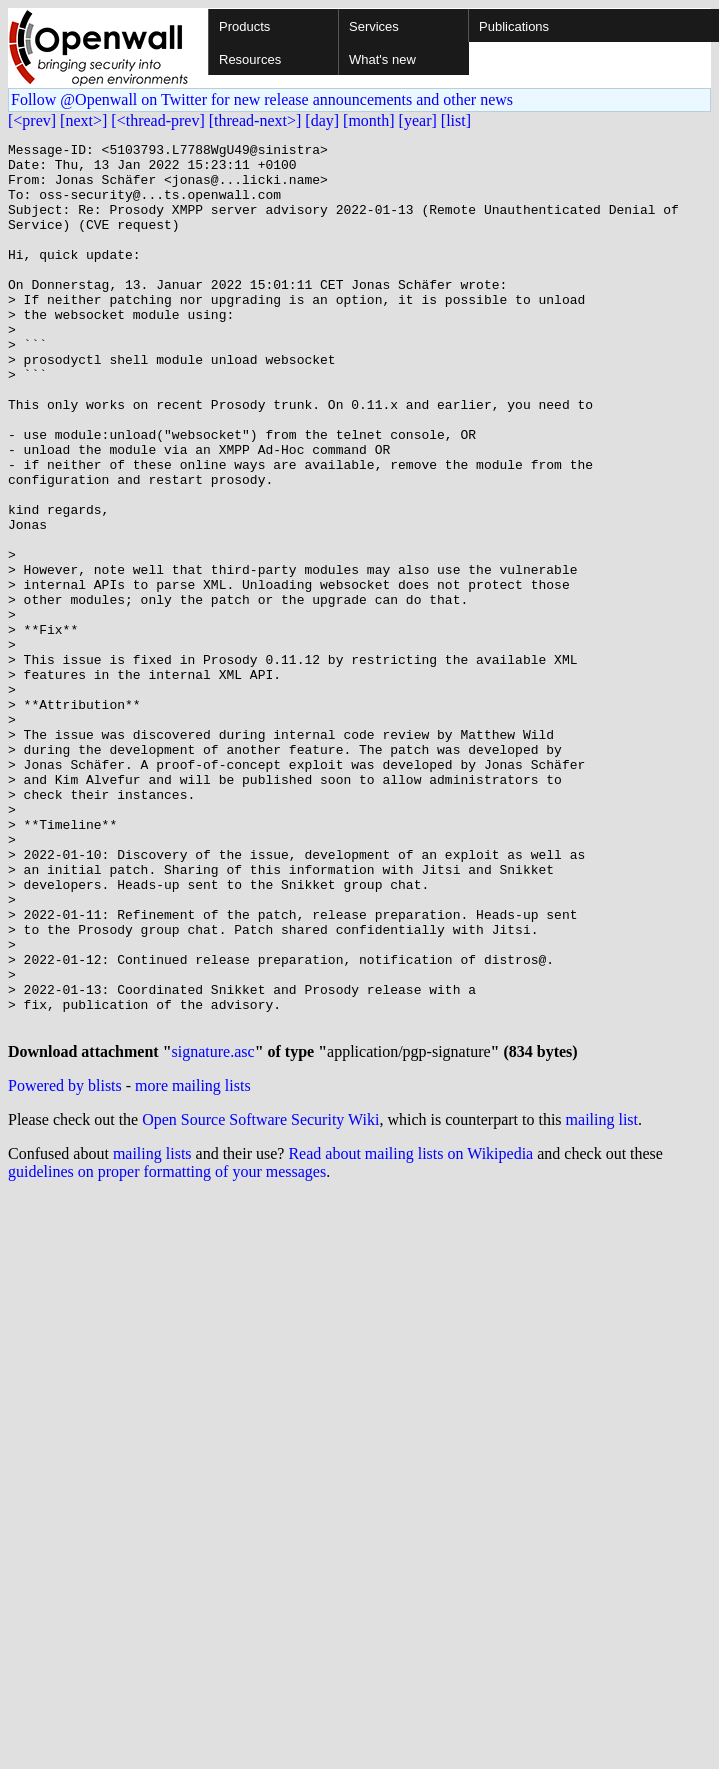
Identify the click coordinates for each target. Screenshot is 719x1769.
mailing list (602, 1299)
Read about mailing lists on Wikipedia (410, 1333)
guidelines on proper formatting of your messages (167, 1351)
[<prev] (32, 120)
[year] (418, 120)
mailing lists (152, 1333)
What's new (382, 59)
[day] (322, 120)
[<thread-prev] (157, 120)
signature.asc (213, 1231)
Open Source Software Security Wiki (260, 1299)
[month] (369, 120)
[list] (456, 120)
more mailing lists (193, 1265)
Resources (250, 59)
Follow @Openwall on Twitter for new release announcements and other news (262, 99)
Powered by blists (65, 1265)
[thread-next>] (255, 120)
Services (374, 26)
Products (244, 26)
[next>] (83, 120)
